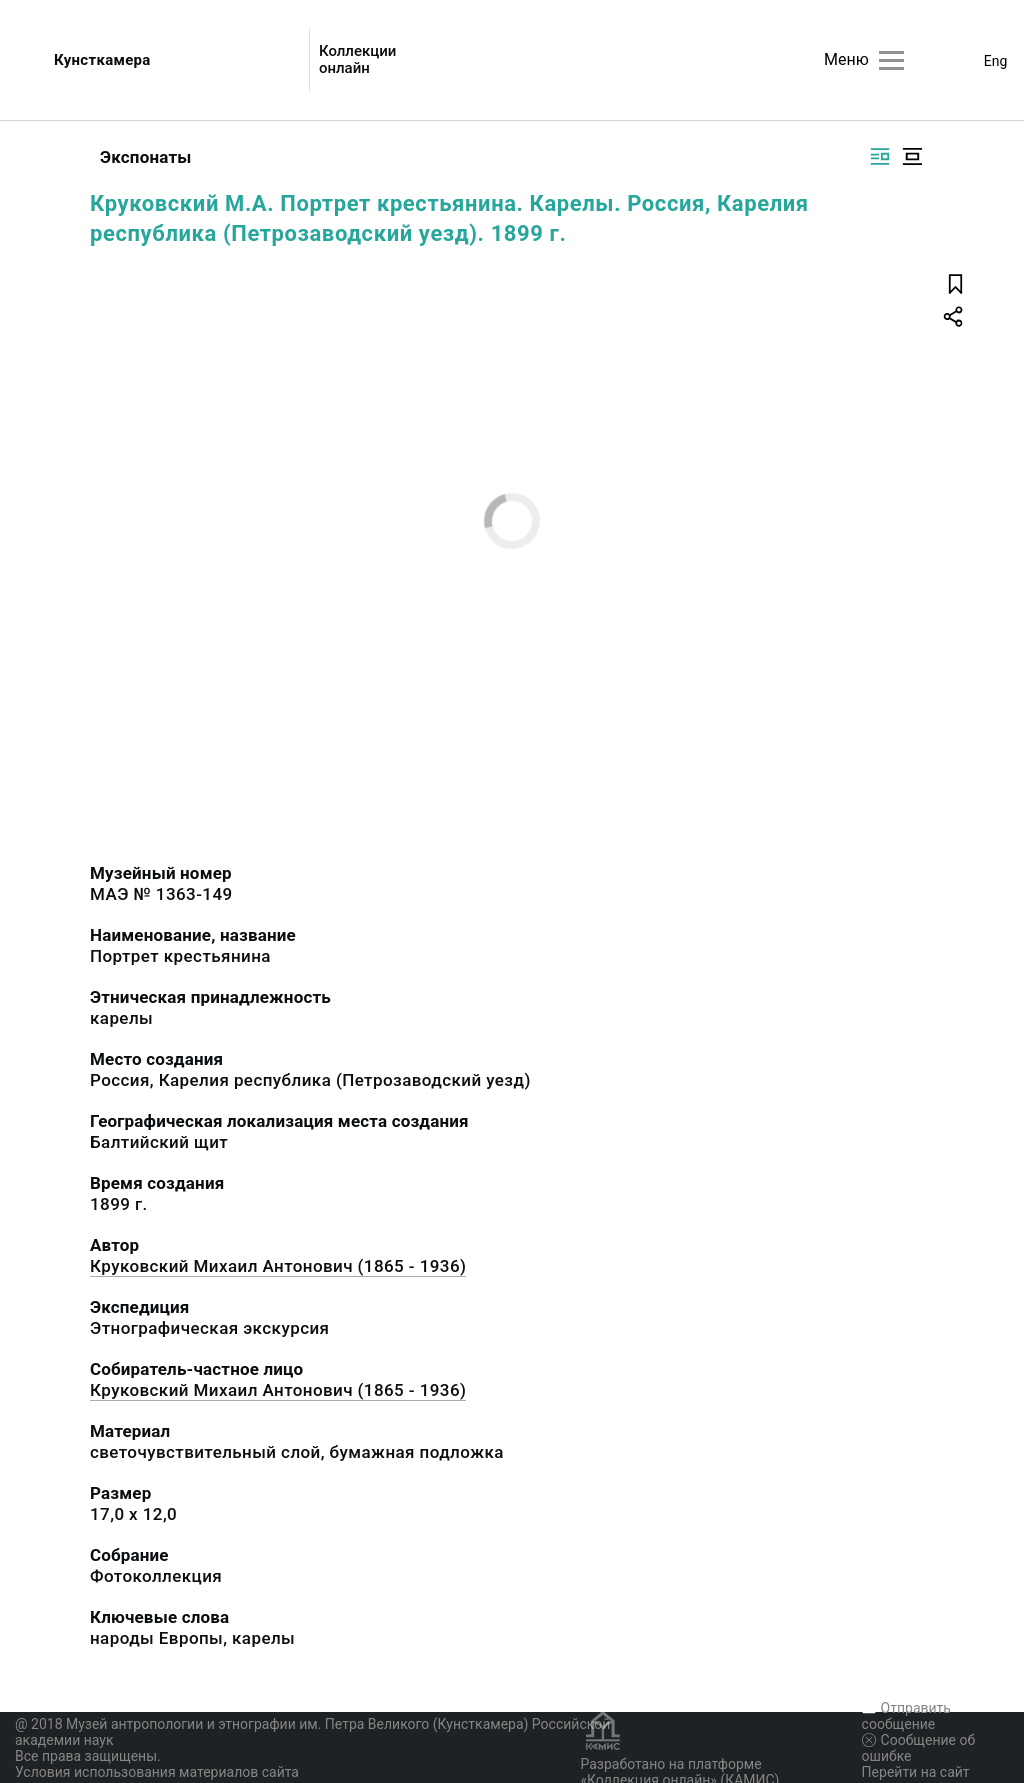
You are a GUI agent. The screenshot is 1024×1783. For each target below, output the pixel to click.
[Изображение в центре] (912, 156)
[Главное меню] (891, 60)
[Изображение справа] (880, 156)
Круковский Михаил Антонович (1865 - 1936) (278, 1266)
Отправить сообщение (906, 1716)
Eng (996, 61)
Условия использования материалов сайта (157, 1772)
